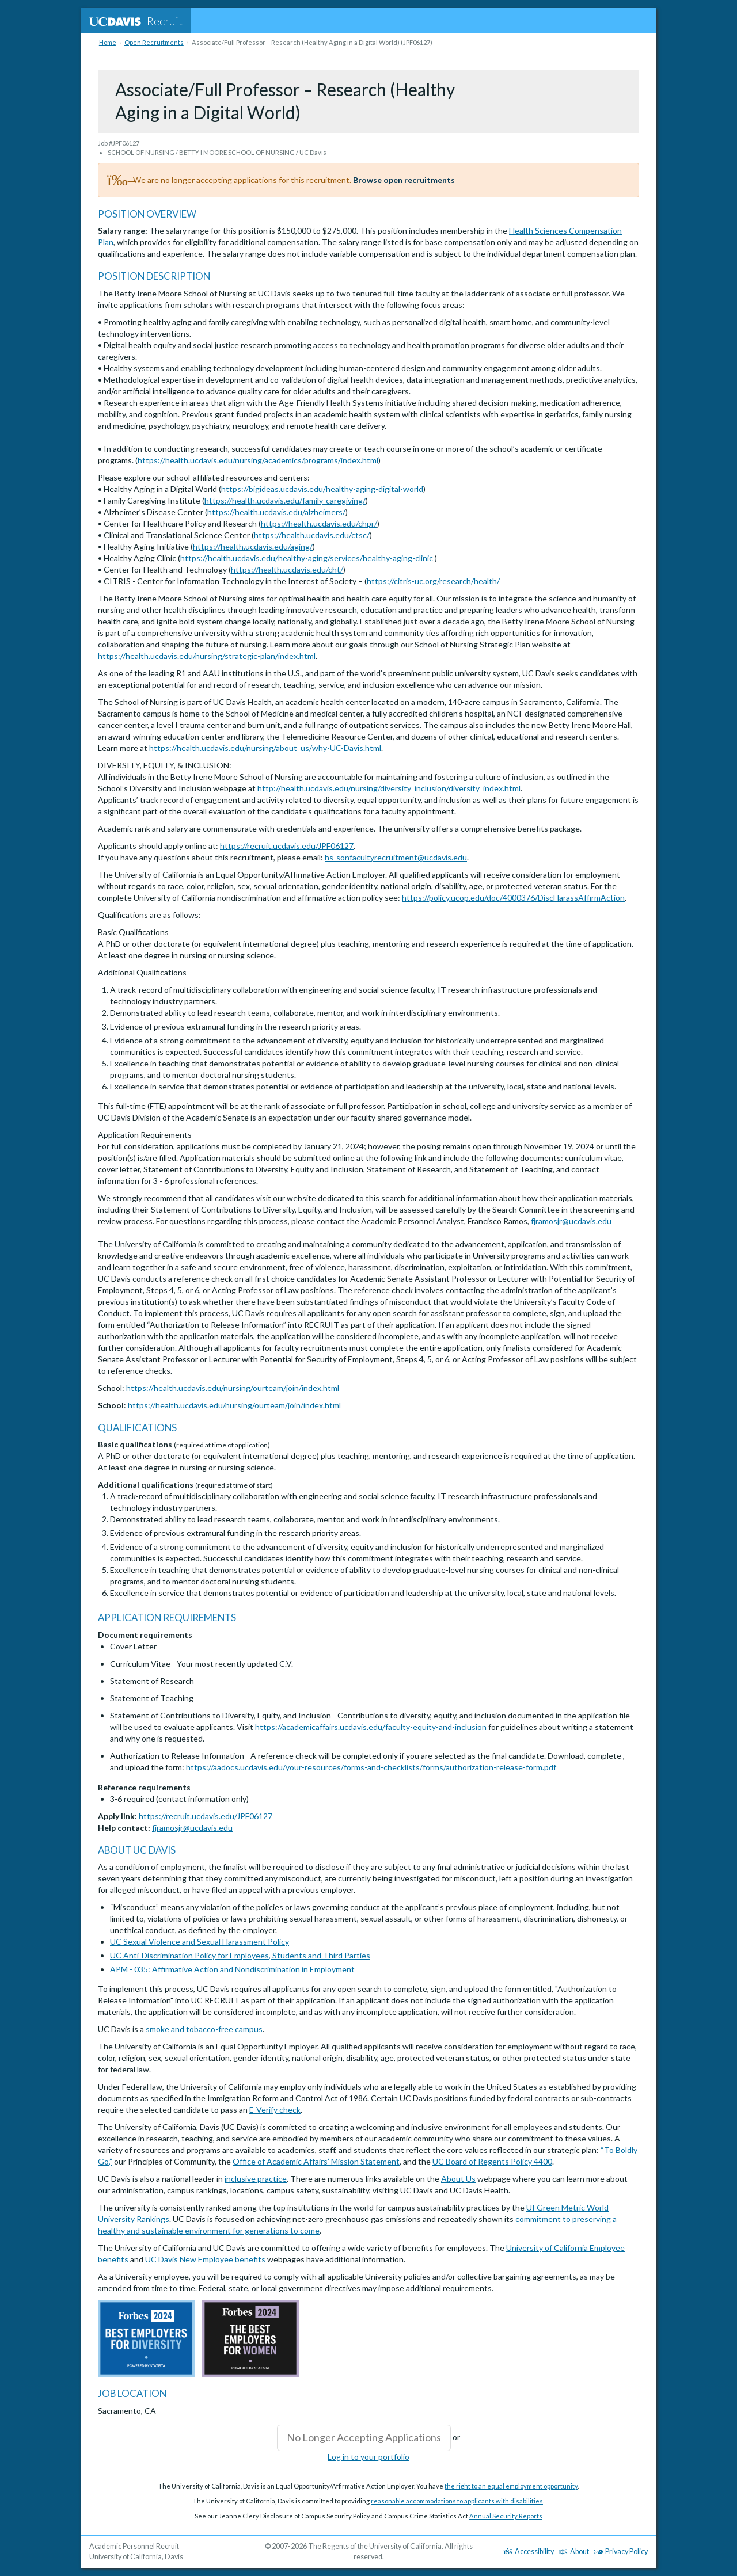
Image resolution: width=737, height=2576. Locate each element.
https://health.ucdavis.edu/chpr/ (319, 523)
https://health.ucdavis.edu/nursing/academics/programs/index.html (258, 460)
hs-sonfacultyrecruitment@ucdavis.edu (396, 857)
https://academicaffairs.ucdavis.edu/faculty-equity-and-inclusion (371, 1727)
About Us (458, 2178)
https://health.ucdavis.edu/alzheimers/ (276, 512)
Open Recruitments (154, 42)
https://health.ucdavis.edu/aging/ (253, 546)
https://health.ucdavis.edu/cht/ (287, 569)
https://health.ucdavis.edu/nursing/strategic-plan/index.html (207, 656)
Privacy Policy (621, 2551)
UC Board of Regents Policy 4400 (492, 2161)
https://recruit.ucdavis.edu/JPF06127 (287, 846)
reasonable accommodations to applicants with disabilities (457, 2501)
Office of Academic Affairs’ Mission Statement (316, 2161)
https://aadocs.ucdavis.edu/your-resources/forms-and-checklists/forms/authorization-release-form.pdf (371, 1767)
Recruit (136, 20)
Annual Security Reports (505, 2516)
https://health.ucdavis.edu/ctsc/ (312, 535)
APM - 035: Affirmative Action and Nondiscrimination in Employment (232, 1969)
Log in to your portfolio (368, 2456)
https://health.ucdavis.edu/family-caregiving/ (285, 500)
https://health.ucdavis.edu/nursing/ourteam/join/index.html (232, 1388)
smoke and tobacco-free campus (204, 2029)
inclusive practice (256, 2178)
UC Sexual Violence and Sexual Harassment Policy (199, 1941)
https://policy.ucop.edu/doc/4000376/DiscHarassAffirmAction (513, 897)
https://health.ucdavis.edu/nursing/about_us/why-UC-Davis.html (265, 748)
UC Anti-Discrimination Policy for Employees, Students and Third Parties (240, 1955)
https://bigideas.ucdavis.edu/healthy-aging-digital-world (322, 489)
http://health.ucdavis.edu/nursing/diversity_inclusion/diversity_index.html (389, 788)
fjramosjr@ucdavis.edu (571, 1221)
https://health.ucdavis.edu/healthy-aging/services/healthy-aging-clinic (306, 558)
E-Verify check (275, 2109)
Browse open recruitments (404, 180)
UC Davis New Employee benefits (205, 2259)
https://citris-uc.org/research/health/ (433, 581)
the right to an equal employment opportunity (511, 2486)
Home (107, 42)
